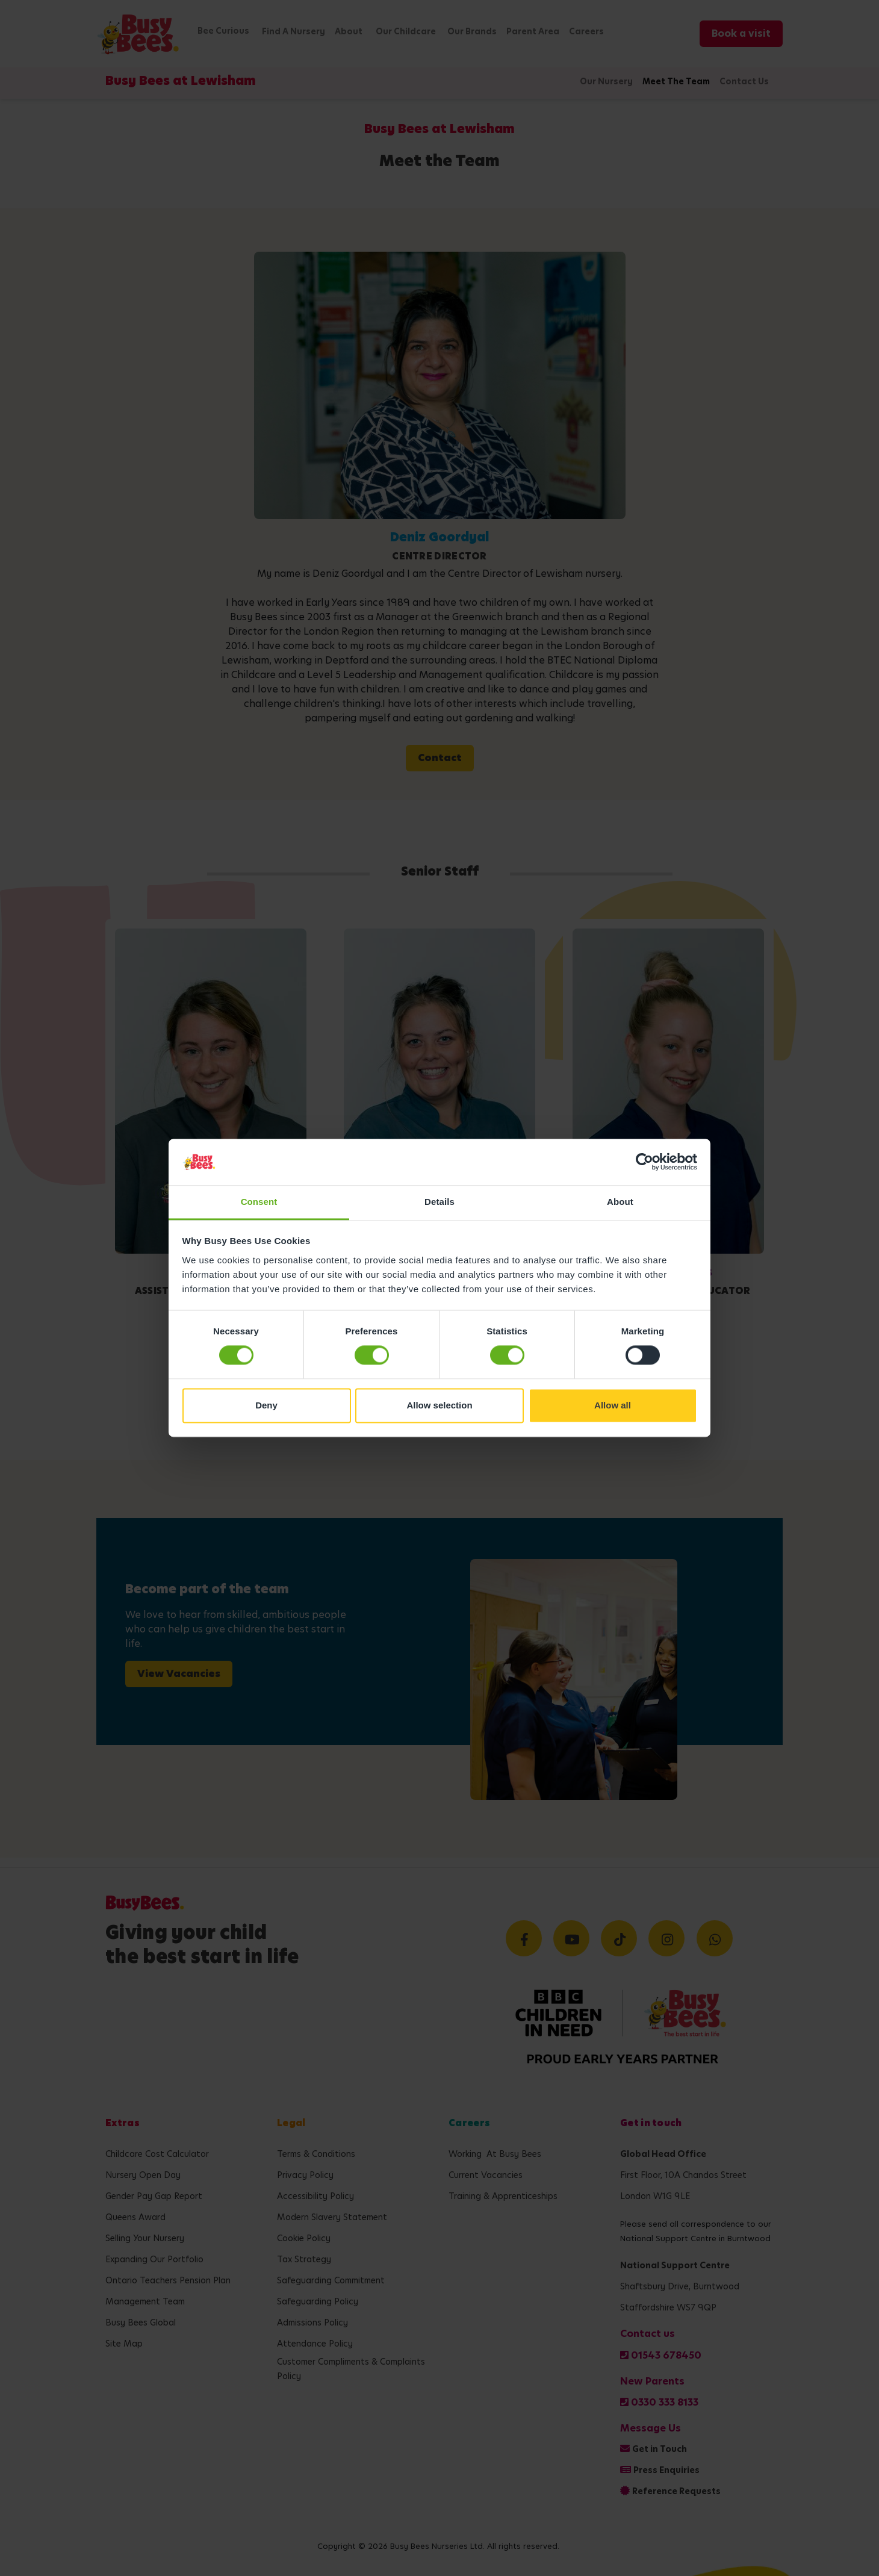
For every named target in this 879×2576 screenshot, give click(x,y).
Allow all (612, 1405)
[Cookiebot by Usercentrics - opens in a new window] (644, 1162)
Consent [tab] (259, 1201)
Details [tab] (439, 1201)
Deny (266, 1405)
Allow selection (439, 1405)
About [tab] (620, 1201)
